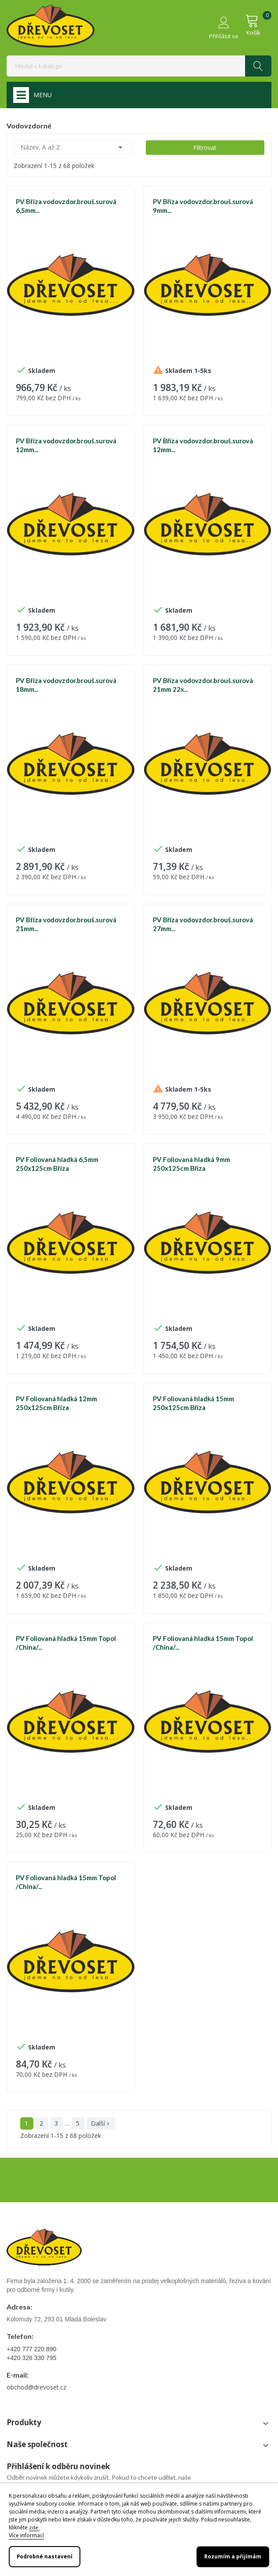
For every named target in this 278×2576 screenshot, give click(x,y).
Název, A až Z (73, 147)
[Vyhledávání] (139, 66)
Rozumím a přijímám (232, 2556)
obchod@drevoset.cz (36, 2387)
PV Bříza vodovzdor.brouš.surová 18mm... (66, 684)
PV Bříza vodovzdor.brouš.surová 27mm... (203, 924)
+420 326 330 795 (31, 2357)
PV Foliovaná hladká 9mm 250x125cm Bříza (191, 1163)
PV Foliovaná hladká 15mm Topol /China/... (66, 1642)
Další (101, 2123)
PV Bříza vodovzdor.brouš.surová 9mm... (203, 205)
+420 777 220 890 (31, 2349)
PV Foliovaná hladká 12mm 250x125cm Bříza (56, 1403)
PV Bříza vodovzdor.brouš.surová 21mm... (66, 924)
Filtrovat (205, 147)
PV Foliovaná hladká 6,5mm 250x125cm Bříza (57, 1163)
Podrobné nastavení (44, 2556)
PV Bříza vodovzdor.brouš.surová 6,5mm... (66, 205)
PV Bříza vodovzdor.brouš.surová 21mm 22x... (203, 684)
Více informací (26, 2535)
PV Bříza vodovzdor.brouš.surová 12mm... (66, 445)
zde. (34, 2527)
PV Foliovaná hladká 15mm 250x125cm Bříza (193, 1403)
